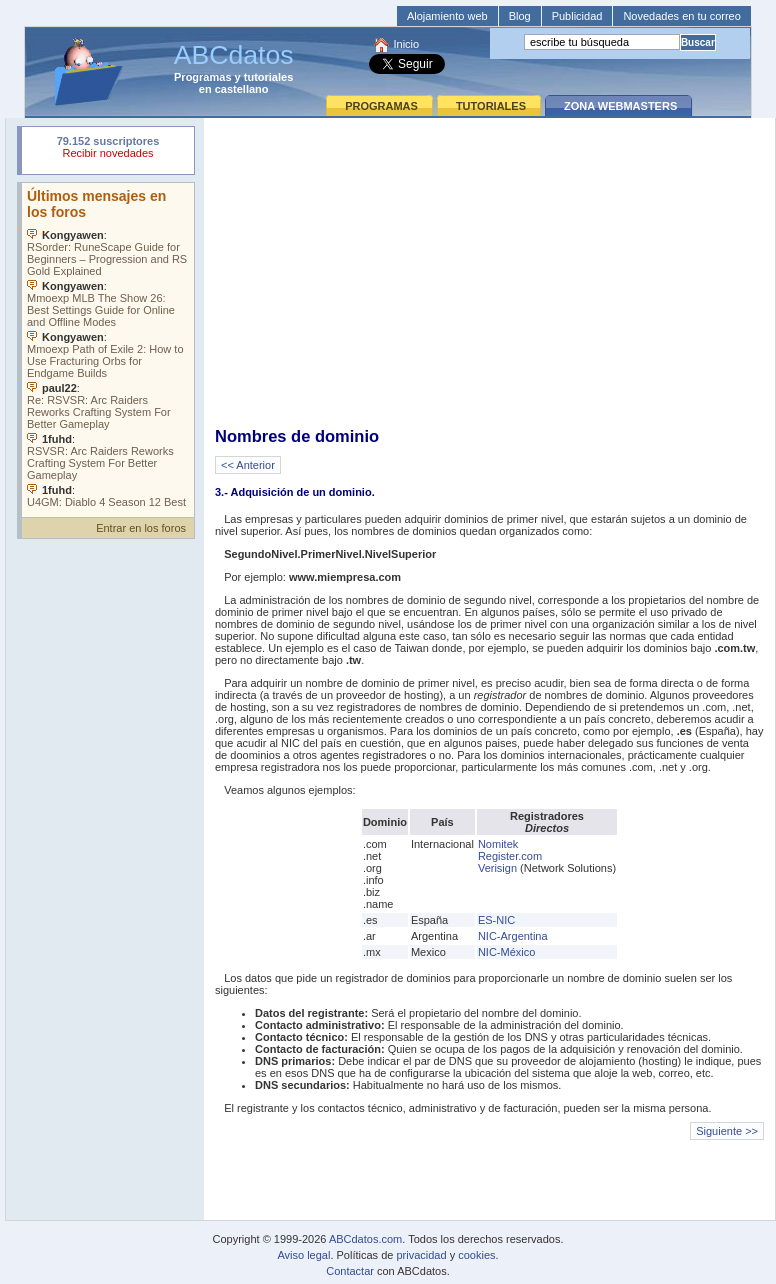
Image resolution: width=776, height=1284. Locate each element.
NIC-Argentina (513, 936)
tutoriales (269, 77)
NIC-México (506, 952)
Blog (520, 16)
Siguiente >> (727, 1131)
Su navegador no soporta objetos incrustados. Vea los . (108, 345)
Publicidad (577, 16)
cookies (476, 1255)
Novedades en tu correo (681, 16)
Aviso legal (303, 1255)
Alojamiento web (447, 16)
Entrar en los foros (141, 528)
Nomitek (498, 844)
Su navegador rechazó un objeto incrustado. (108, 149)
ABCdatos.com (365, 1239)
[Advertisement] (489, 271)
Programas (202, 77)
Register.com (510, 856)
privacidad (421, 1255)
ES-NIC (496, 920)
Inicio (406, 44)
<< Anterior (248, 465)
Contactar (350, 1271)
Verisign (497, 868)
